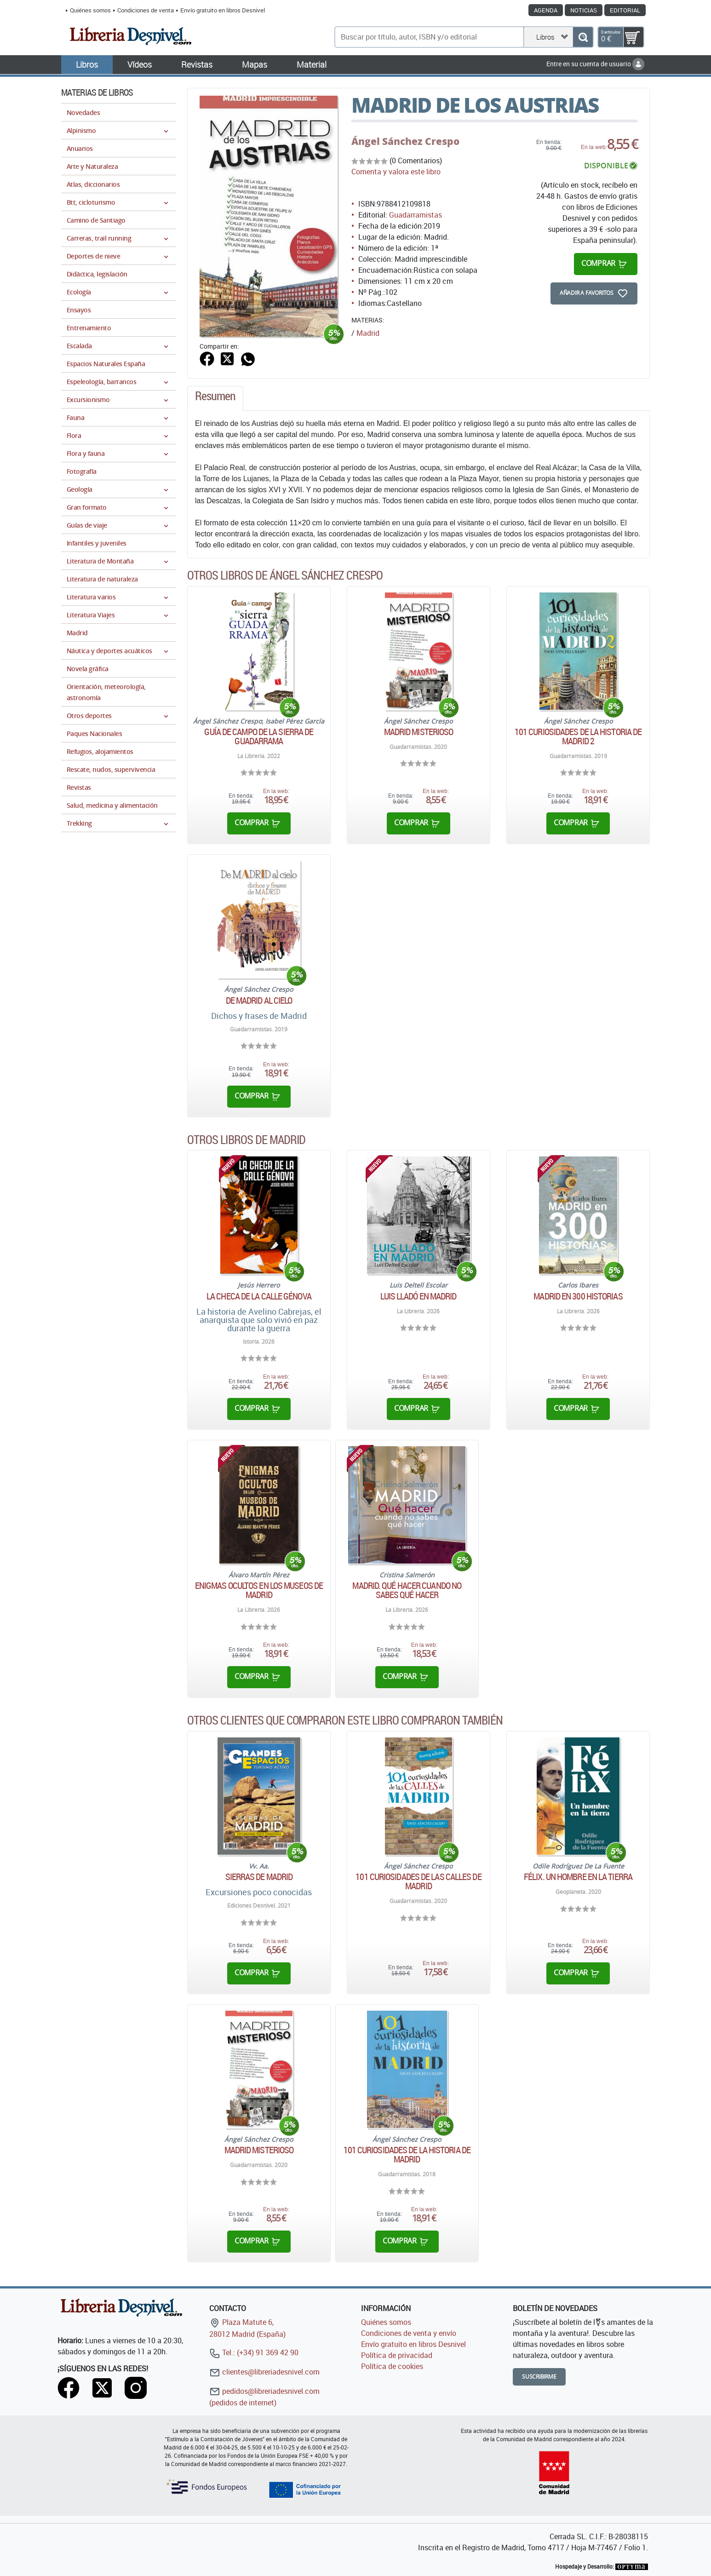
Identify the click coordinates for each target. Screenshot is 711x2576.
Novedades (83, 112)
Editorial (625, 10)
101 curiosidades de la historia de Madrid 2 (578, 736)
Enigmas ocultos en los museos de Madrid (259, 1590)
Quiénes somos (90, 10)
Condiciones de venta (145, 10)
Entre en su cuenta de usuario (595, 63)
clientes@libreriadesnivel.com (264, 2372)
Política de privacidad (396, 2355)
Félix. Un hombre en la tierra (578, 1876)
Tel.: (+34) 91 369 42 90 (253, 2352)
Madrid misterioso (418, 731)
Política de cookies (392, 2366)
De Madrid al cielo (259, 1000)
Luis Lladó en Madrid (418, 1296)
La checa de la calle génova (258, 1296)
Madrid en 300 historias (577, 1296)
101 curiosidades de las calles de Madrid (418, 1881)
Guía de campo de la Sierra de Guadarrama (258, 736)
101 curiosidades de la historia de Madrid (407, 2154)
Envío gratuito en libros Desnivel (222, 10)
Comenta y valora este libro (396, 172)
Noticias (583, 10)
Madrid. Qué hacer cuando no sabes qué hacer (406, 1590)
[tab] (215, 398)
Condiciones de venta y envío (408, 2333)
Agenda (545, 10)
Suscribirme (539, 2376)
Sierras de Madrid (259, 1876)
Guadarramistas (415, 215)
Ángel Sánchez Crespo (405, 141)
